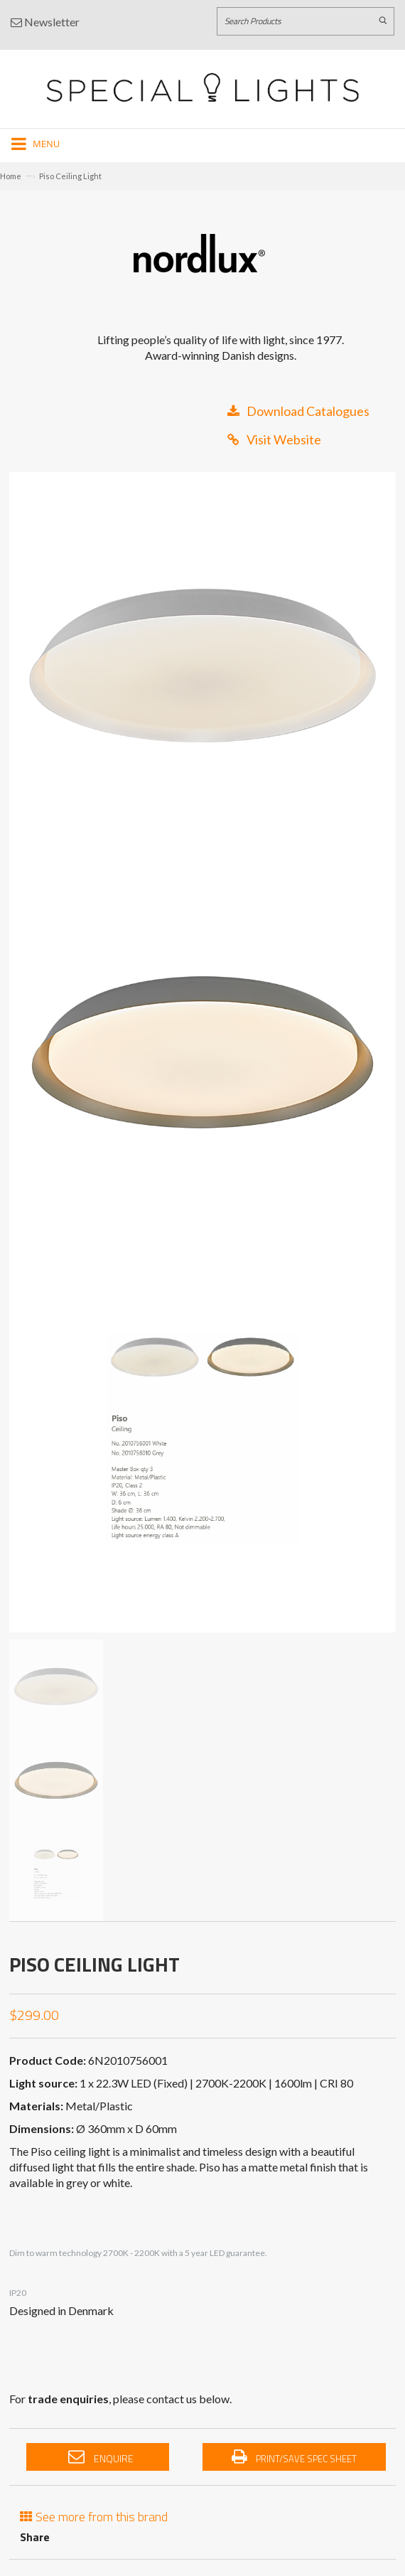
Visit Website (274, 439)
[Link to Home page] (202, 87)
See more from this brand (94, 2515)
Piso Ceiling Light (70, 176)
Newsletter (45, 21)
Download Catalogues (298, 411)
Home (10, 176)
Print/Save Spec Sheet (294, 2457)
